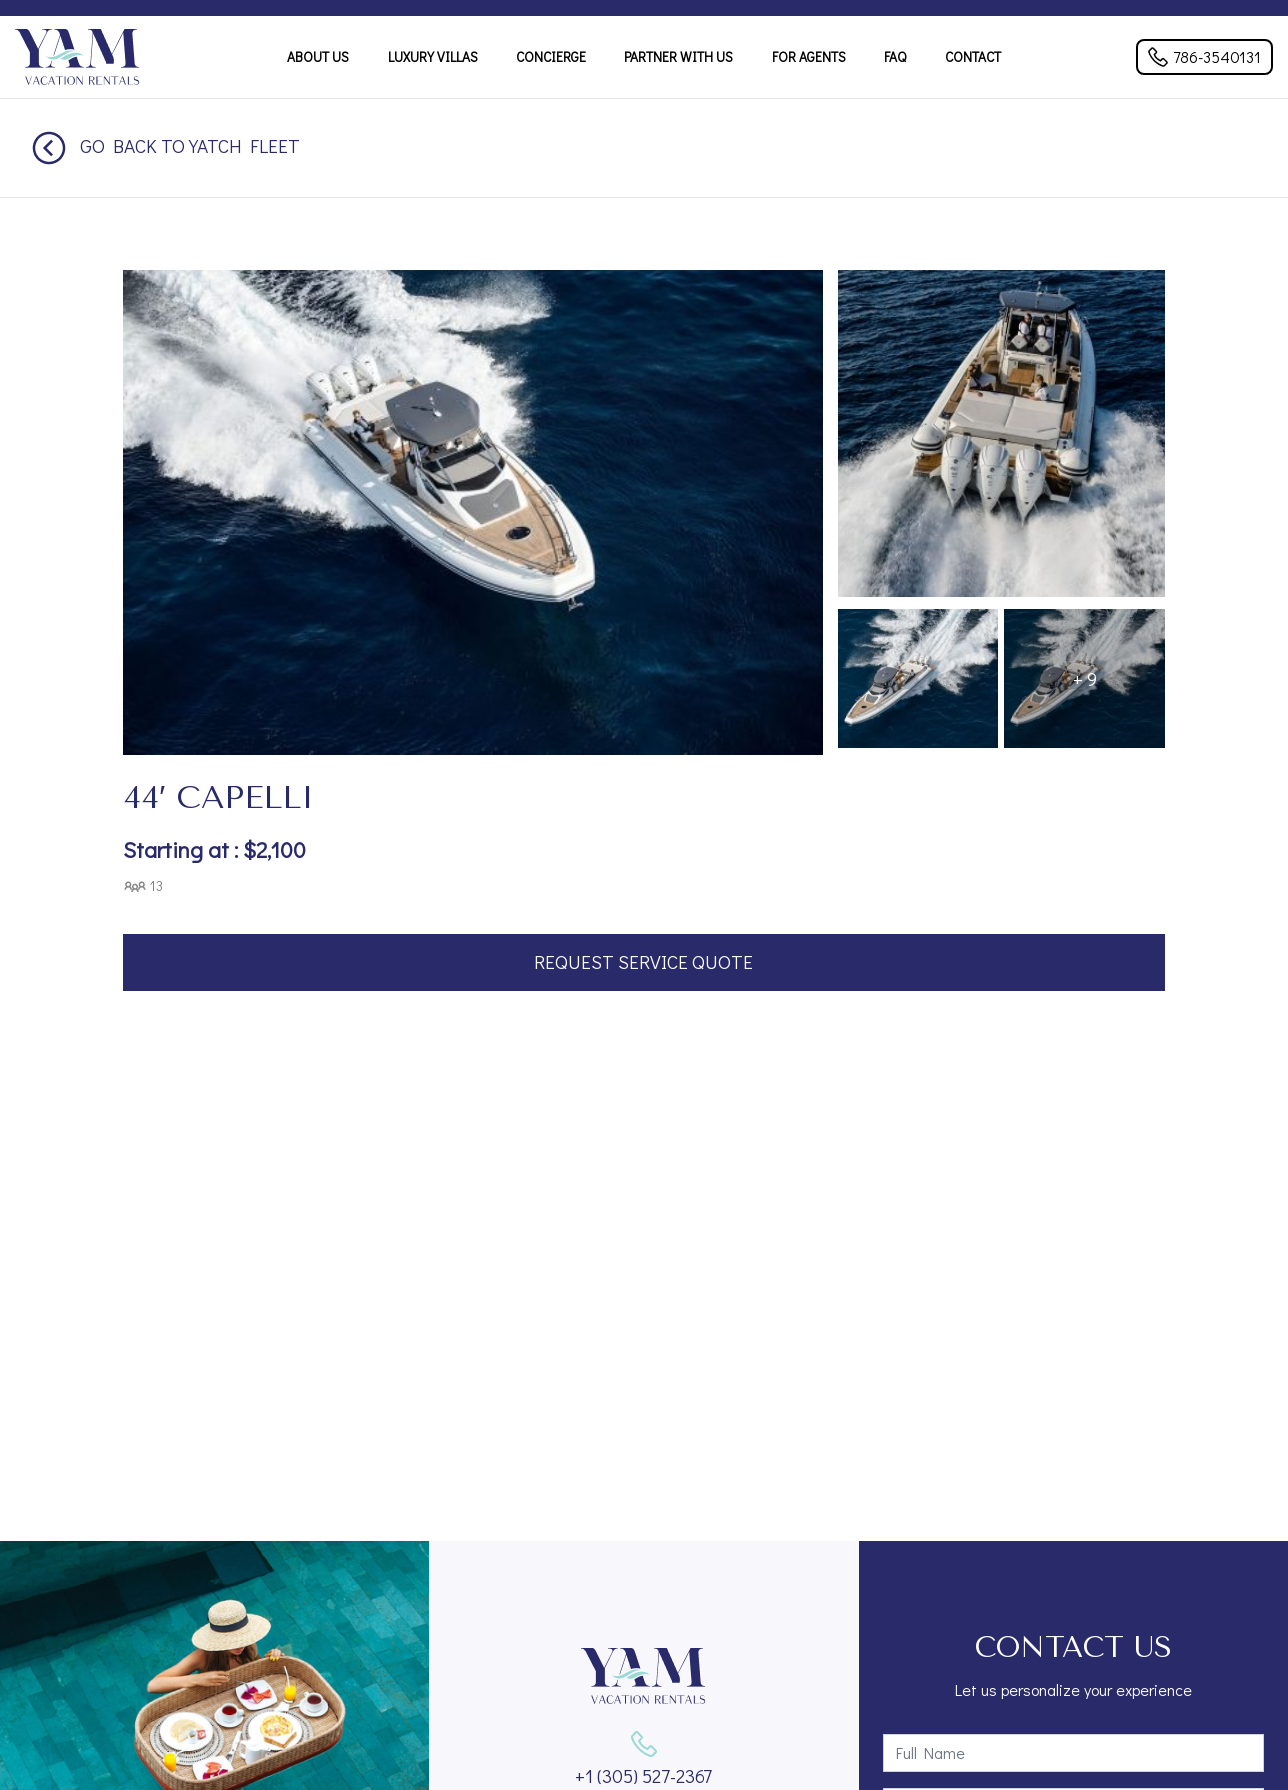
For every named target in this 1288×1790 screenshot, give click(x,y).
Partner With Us (678, 57)
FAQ (895, 57)
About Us (318, 57)
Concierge (551, 57)
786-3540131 (1204, 56)
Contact (973, 57)
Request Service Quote (643, 961)
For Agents (809, 57)
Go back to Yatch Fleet (166, 145)
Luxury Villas (433, 57)
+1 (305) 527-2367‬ (643, 1775)
